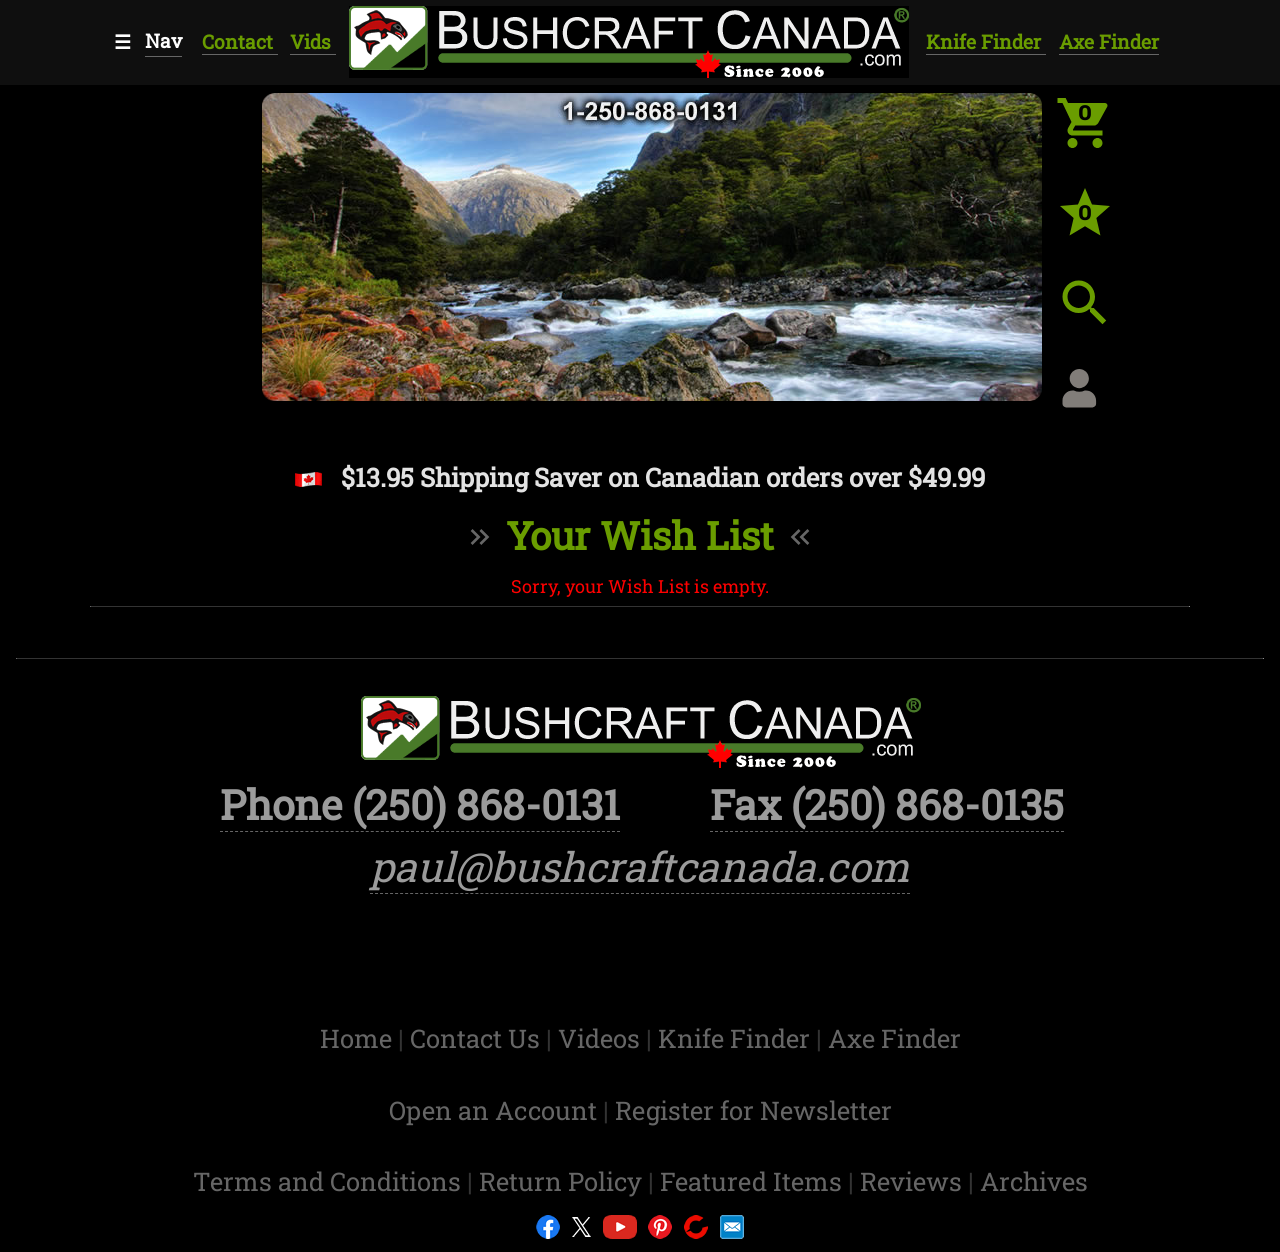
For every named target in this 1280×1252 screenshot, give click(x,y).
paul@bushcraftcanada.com (640, 866)
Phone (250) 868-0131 (420, 804)
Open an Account (493, 1110)
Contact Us (478, 1038)
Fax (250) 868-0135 (887, 804)
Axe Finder (1109, 41)
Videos (602, 1038)
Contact (240, 41)
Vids (313, 41)
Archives (1034, 1181)
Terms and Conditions (330, 1181)
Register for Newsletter (753, 1110)
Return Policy (563, 1181)
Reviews (914, 1181)
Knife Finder (986, 41)
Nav (163, 40)
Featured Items (754, 1181)
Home (359, 1038)
